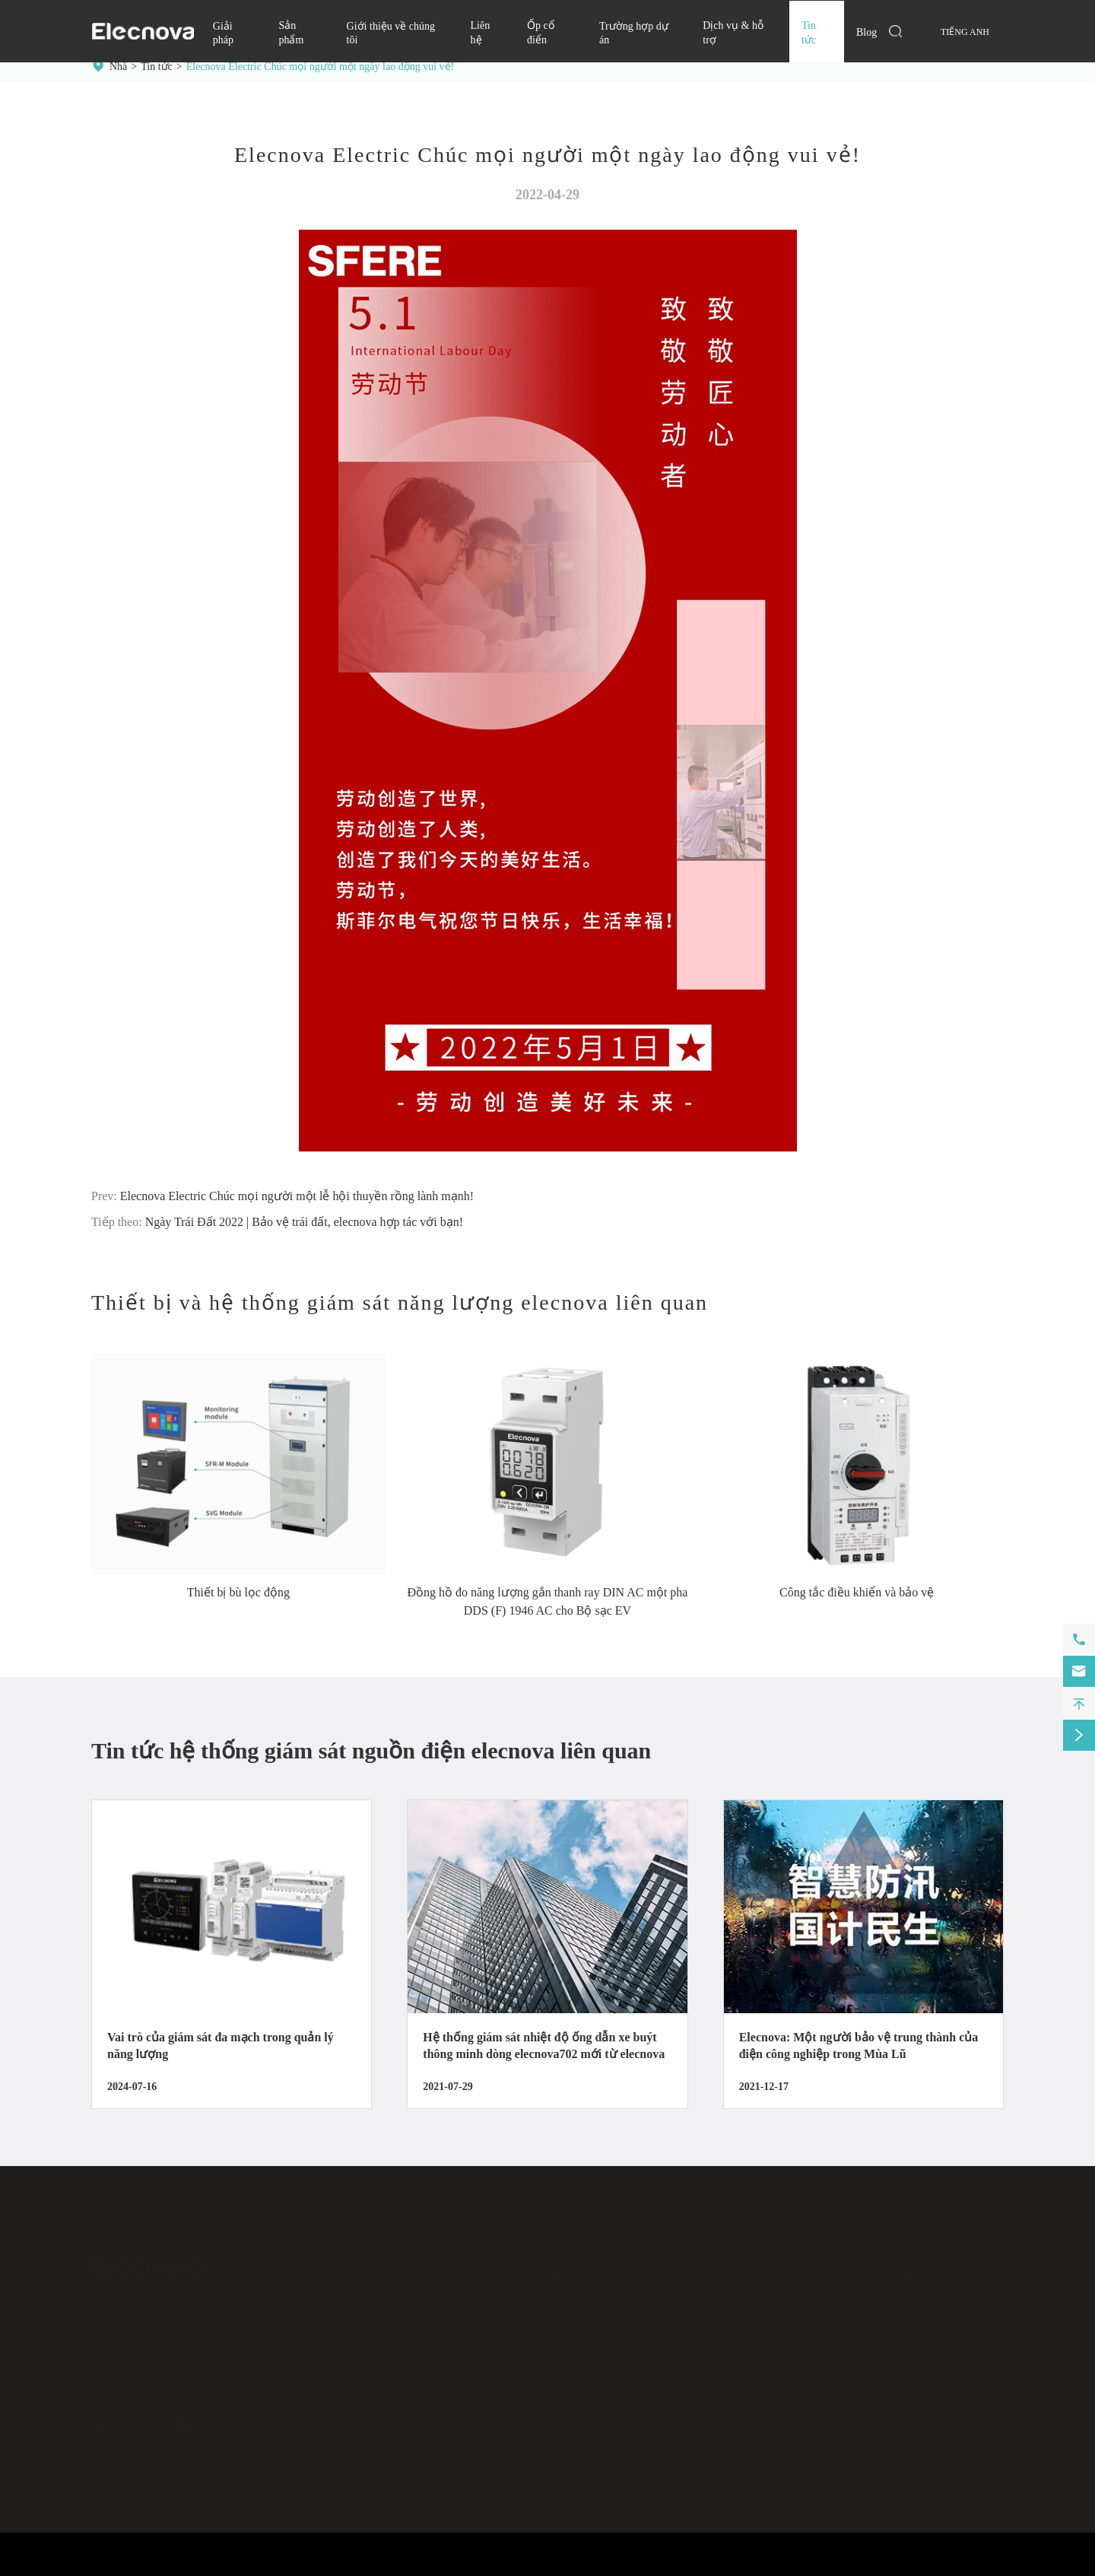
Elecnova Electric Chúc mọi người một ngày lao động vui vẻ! (320, 66)
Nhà (118, 66)
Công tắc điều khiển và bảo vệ (856, 1592)
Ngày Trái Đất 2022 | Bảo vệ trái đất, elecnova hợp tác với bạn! (304, 1221)
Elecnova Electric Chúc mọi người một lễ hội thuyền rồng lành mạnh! (297, 1196)
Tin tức (157, 66)
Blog (866, 32)
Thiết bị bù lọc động (238, 1592)
